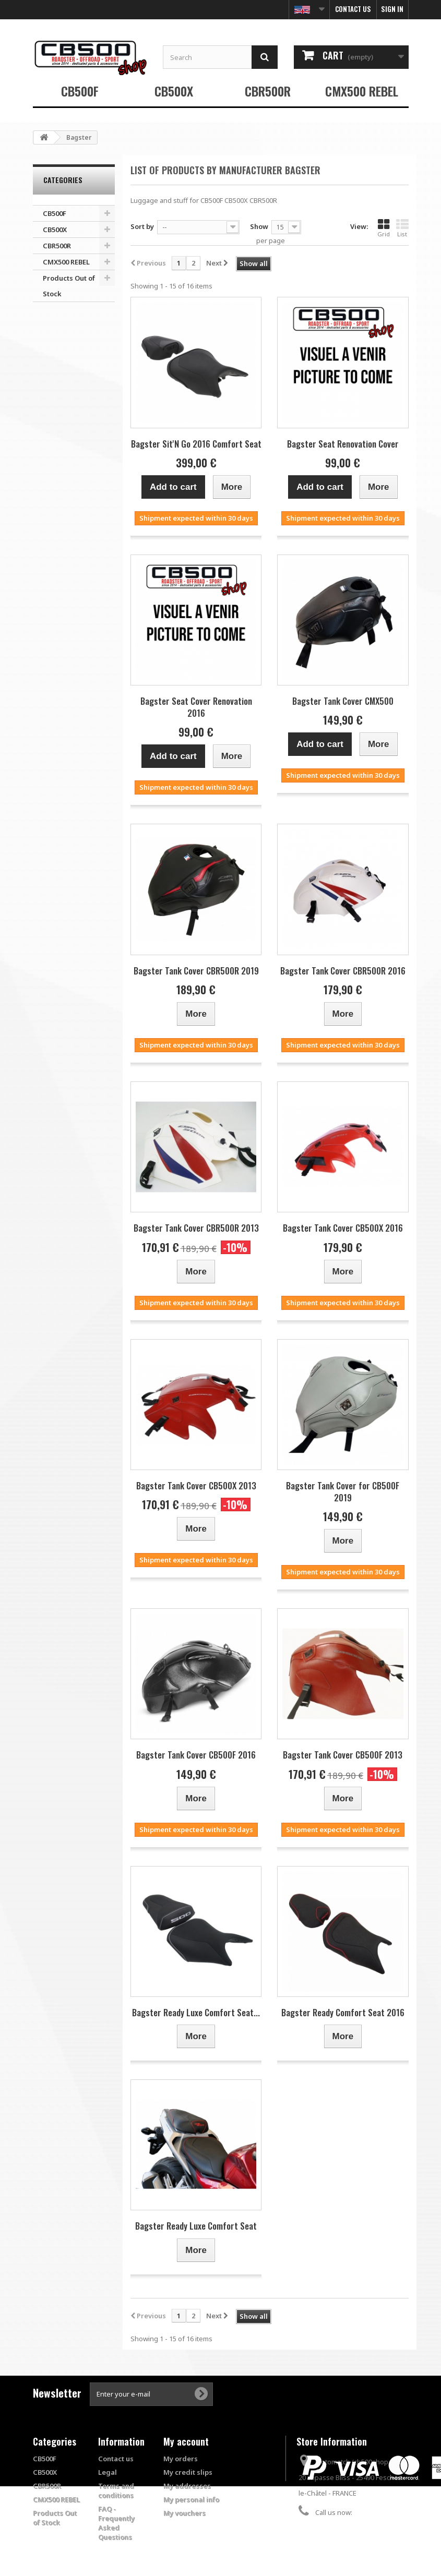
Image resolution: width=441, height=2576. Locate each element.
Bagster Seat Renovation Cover (343, 444)
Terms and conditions (116, 2490)
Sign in (392, 9)
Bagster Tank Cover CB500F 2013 (342, 1755)
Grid (383, 228)
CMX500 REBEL (361, 90)
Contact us (353, 9)
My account (186, 2441)
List (402, 228)
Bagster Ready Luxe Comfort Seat (196, 2226)
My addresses (187, 2485)
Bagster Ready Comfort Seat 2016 (342, 2012)
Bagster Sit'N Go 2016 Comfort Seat (196, 444)
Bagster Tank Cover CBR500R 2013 (196, 1228)
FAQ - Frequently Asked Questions (116, 2523)
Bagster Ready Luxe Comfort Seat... (196, 2012)
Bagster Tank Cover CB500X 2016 (343, 1228)
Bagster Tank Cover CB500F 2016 (196, 1755)
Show (259, 226)
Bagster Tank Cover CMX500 (343, 701)
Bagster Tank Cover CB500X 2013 (196, 1485)
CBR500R (268, 90)
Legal (107, 2472)
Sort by (142, 226)
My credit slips (187, 2472)
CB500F (80, 90)
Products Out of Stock (69, 285)
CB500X (173, 90)
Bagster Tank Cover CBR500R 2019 (196, 971)
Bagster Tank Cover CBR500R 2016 (343, 971)
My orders (180, 2458)
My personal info (191, 2499)
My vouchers (184, 2513)
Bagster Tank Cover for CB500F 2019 (342, 1491)
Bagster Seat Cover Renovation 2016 (196, 707)
